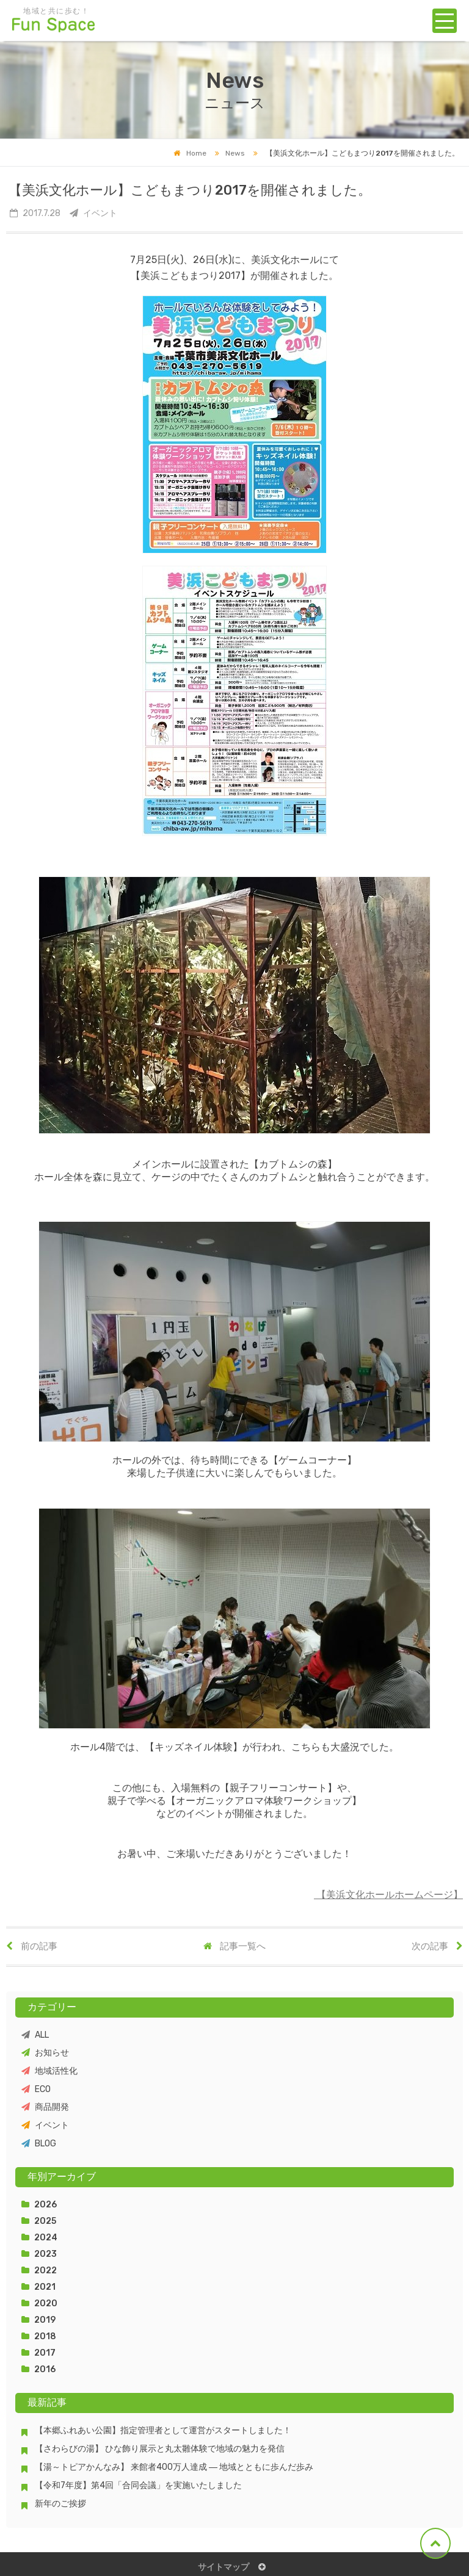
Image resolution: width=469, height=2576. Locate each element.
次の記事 (437, 1946)
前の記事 (31, 1946)
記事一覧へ (234, 1946)
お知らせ (45, 2052)
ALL (35, 2035)
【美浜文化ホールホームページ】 (388, 1894)
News (227, 153)
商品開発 (45, 2107)
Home (189, 153)
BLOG (38, 2143)
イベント (45, 2125)
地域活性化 (49, 2071)
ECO (36, 2089)
